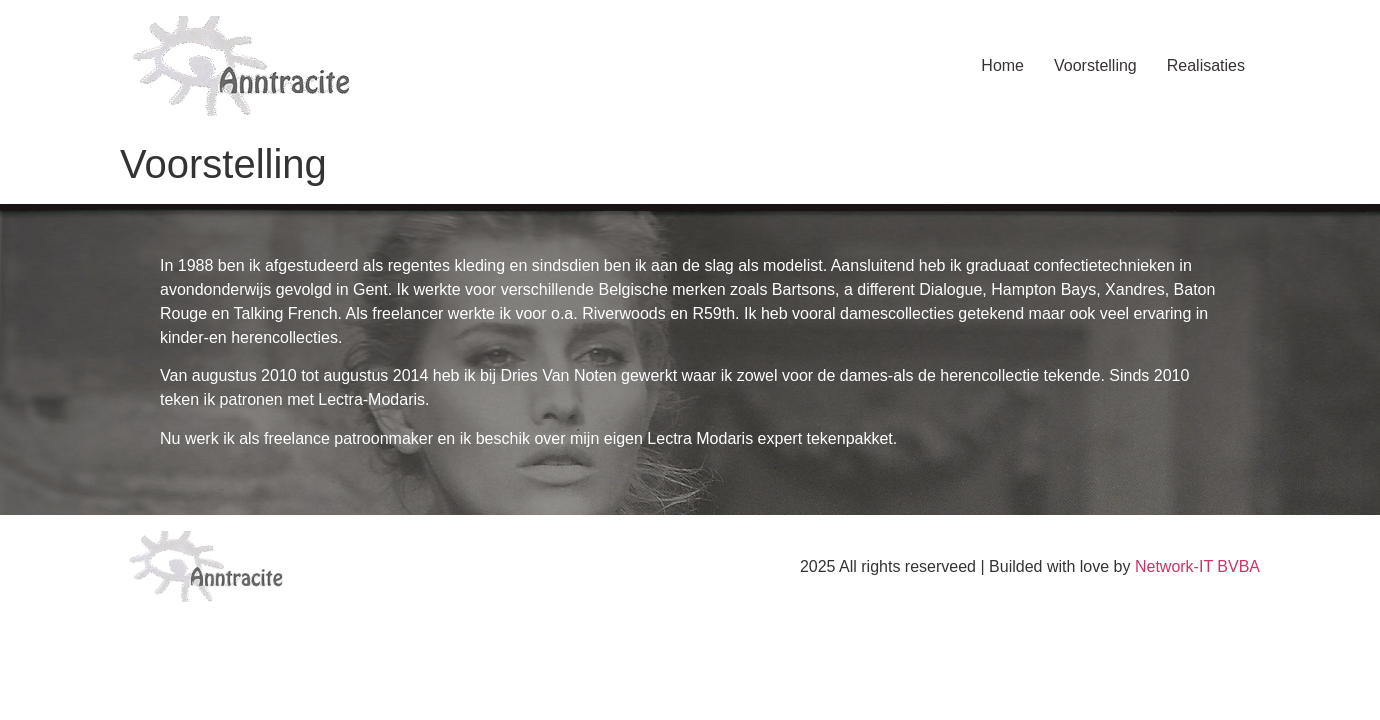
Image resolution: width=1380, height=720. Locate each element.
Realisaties (1206, 65)
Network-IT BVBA (1197, 566)
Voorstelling (1095, 65)
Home (1002, 65)
